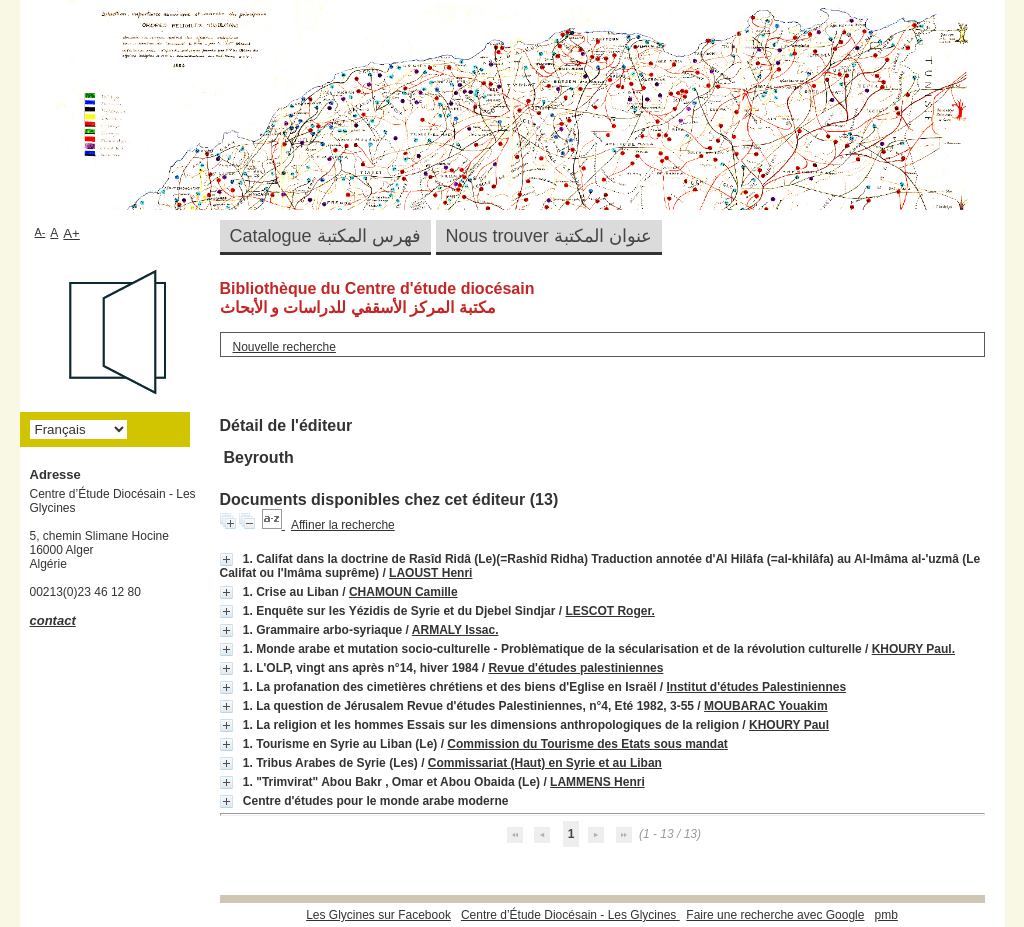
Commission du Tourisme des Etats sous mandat (587, 744)
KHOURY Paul (789, 725)
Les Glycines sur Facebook (378, 915)
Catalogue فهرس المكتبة (325, 236)
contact (53, 620)
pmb (885, 915)
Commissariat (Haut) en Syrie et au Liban (545, 763)
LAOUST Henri (430, 573)
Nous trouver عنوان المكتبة (549, 236)
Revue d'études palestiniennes (575, 668)
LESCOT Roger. (609, 611)
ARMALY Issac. (455, 630)
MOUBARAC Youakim (766, 706)
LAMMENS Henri (597, 782)
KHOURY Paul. (913, 649)
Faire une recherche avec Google (775, 915)
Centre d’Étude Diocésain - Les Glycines (570, 915)
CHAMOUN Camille (403, 592)
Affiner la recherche (343, 525)
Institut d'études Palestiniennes (757, 687)
